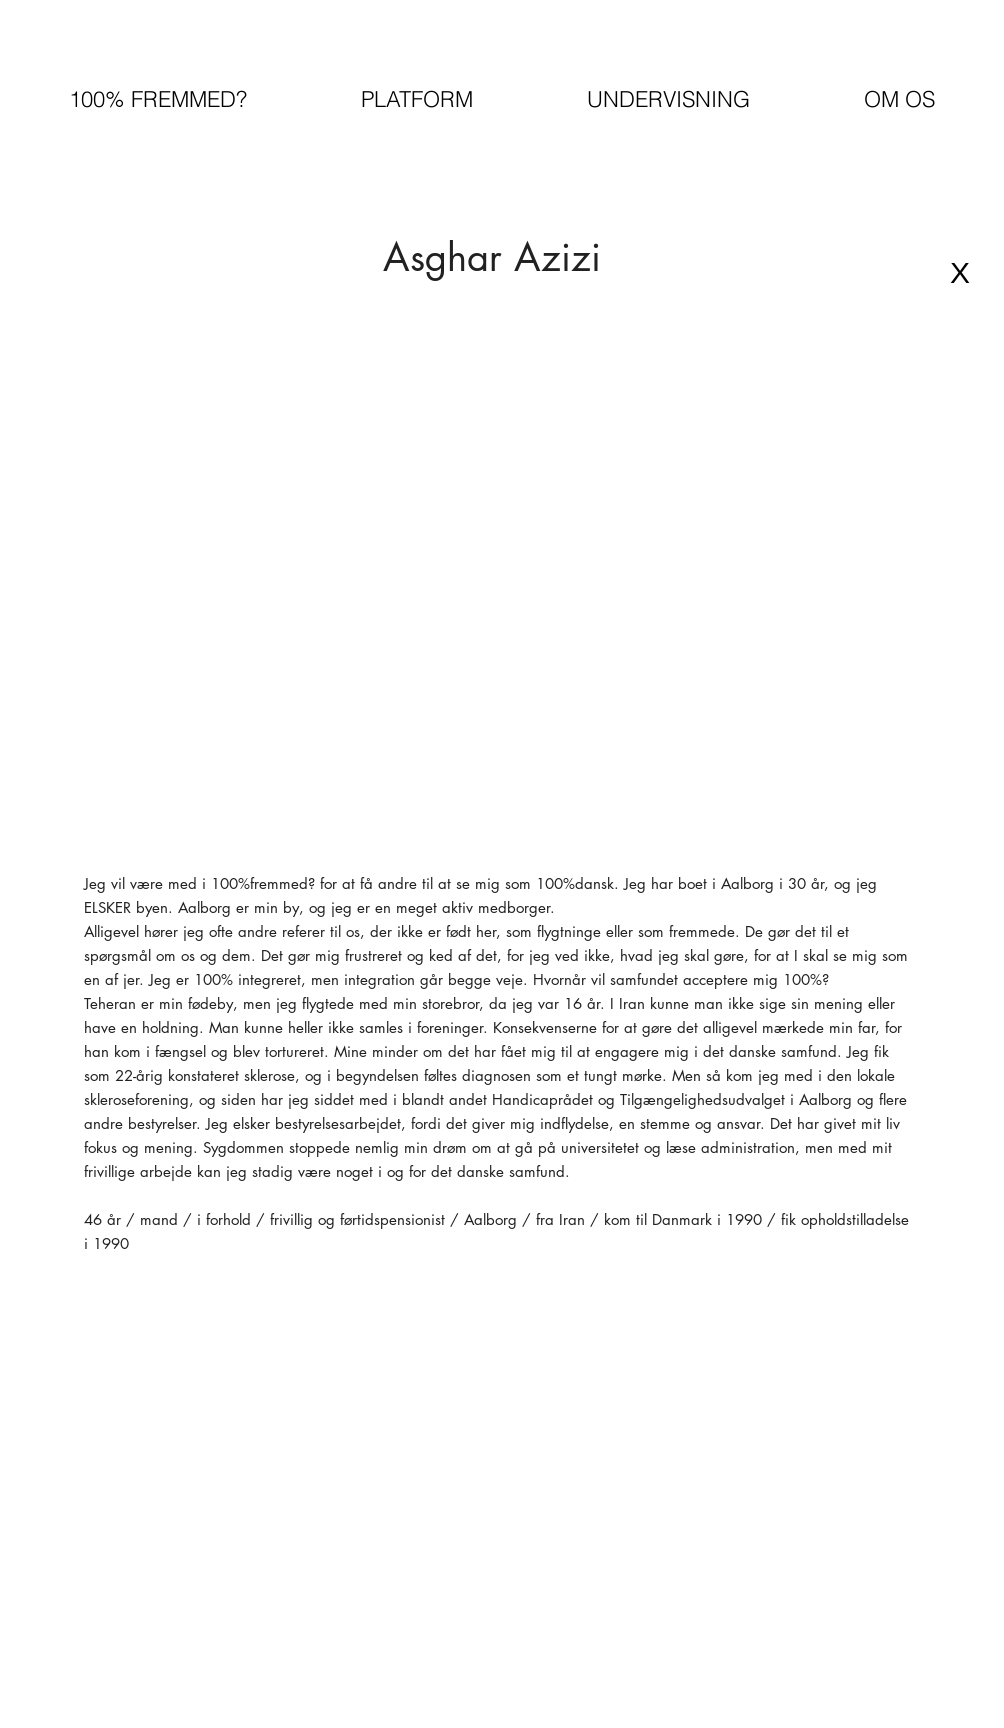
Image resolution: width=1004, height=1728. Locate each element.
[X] (960, 273)
